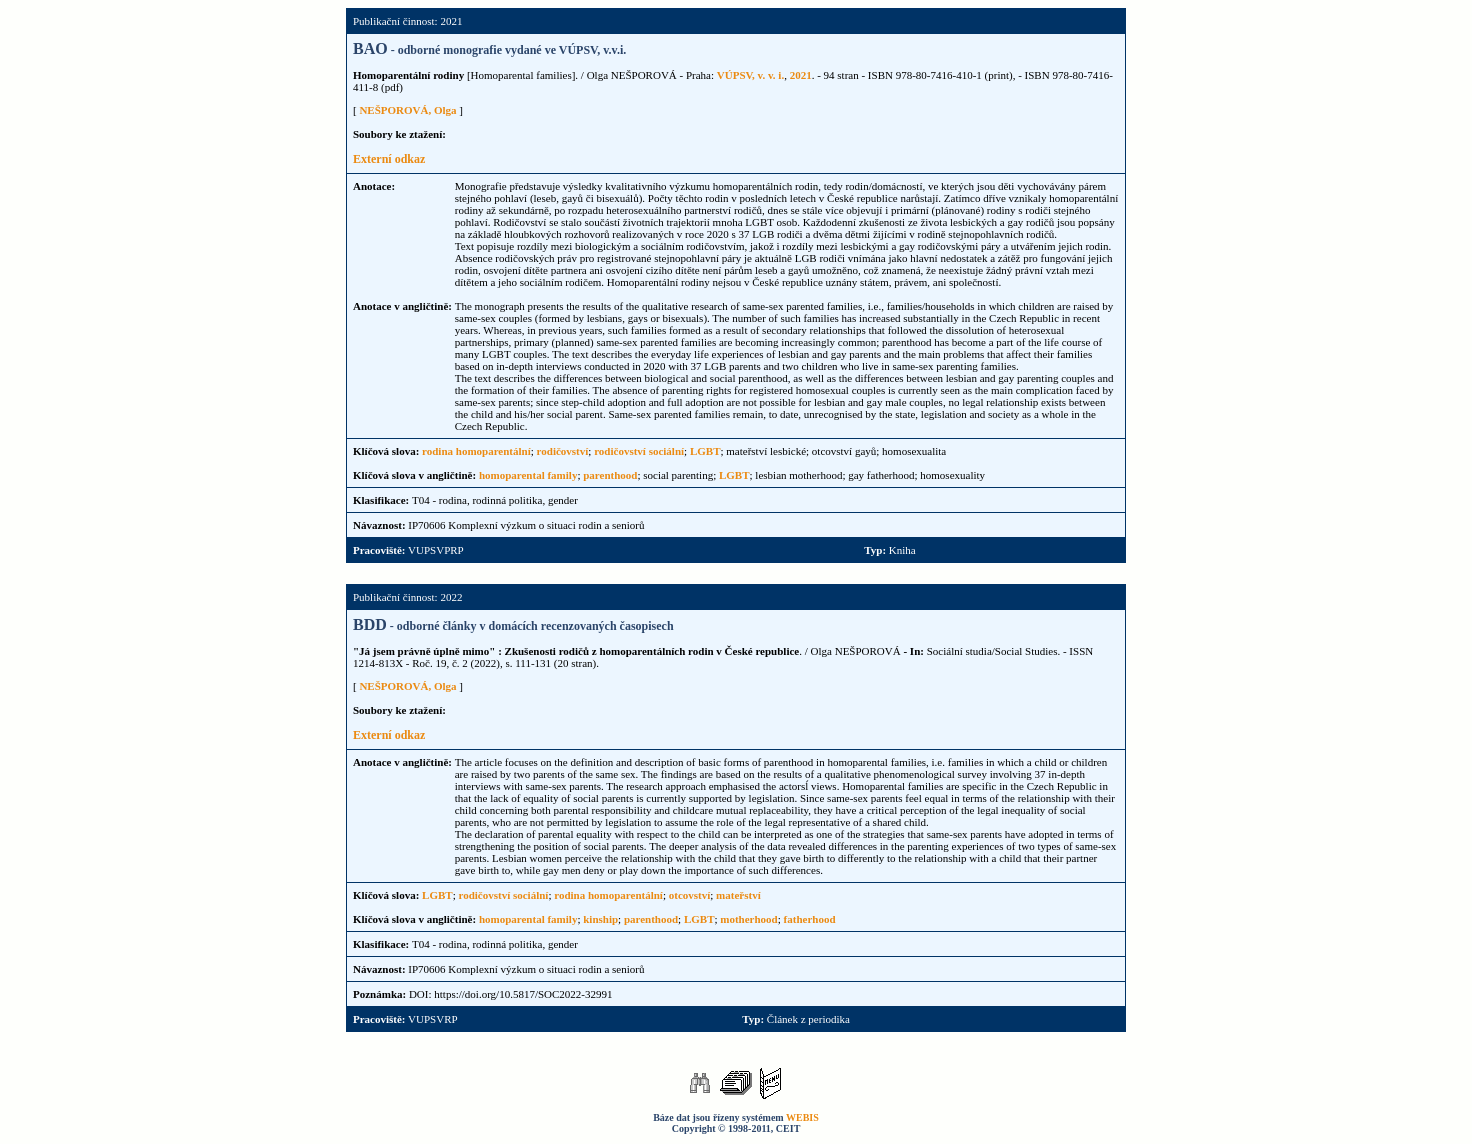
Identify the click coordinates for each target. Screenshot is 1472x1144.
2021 (801, 75)
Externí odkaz (389, 159)
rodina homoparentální (476, 451)
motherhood (748, 919)
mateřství (738, 895)
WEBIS (802, 1117)
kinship (600, 919)
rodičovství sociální (639, 451)
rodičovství (563, 451)
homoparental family (528, 475)
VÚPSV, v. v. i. (750, 75)
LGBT (705, 451)
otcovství (690, 895)
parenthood (610, 475)
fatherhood (810, 919)
